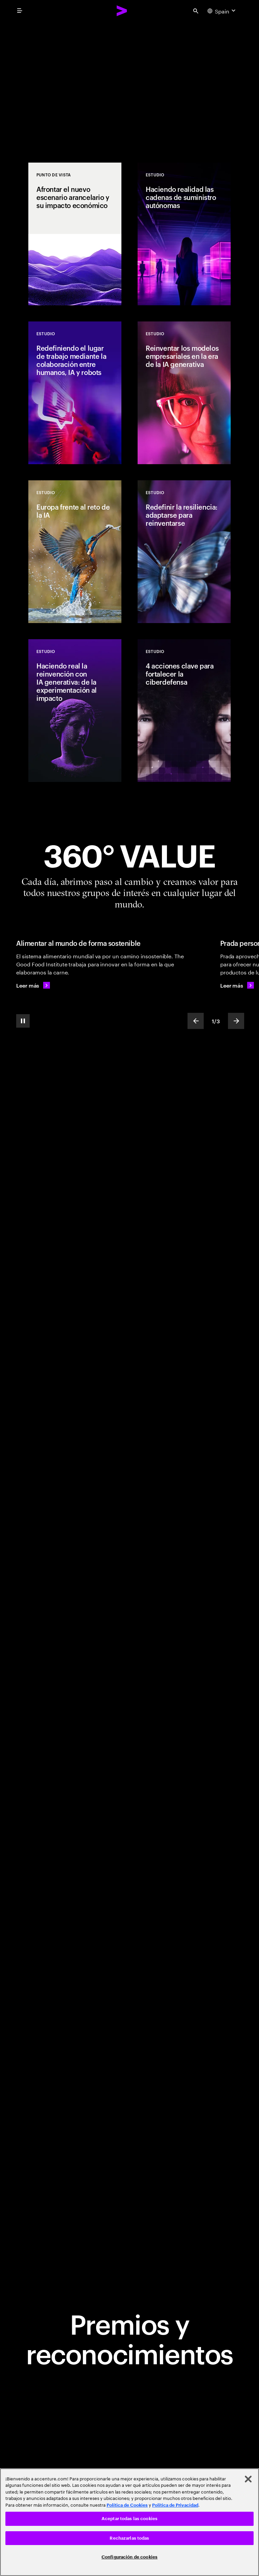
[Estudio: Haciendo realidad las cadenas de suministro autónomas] (184, 234)
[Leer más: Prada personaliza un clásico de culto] (237, 985)
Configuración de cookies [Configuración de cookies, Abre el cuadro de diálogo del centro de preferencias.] (129, 2557)
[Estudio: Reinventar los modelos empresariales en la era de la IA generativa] (184, 392)
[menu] (19, 11)
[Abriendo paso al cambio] (129, 82)
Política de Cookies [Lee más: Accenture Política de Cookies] (127, 2505)
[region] (129, 2522)
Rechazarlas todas (129, 2538)
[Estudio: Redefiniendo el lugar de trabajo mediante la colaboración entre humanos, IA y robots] (74, 392)
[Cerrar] (248, 2479)
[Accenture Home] (122, 11)
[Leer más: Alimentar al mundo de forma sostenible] (33, 985)
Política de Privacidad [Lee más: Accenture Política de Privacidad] (175, 2505)
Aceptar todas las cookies (129, 2518)
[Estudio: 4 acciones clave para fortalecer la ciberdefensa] (184, 710)
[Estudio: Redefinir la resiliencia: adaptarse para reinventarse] (184, 551)
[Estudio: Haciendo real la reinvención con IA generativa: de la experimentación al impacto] (74, 710)
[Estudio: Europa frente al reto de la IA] (74, 551)
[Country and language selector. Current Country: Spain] (222, 11)
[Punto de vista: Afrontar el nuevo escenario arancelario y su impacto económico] (74, 234)
